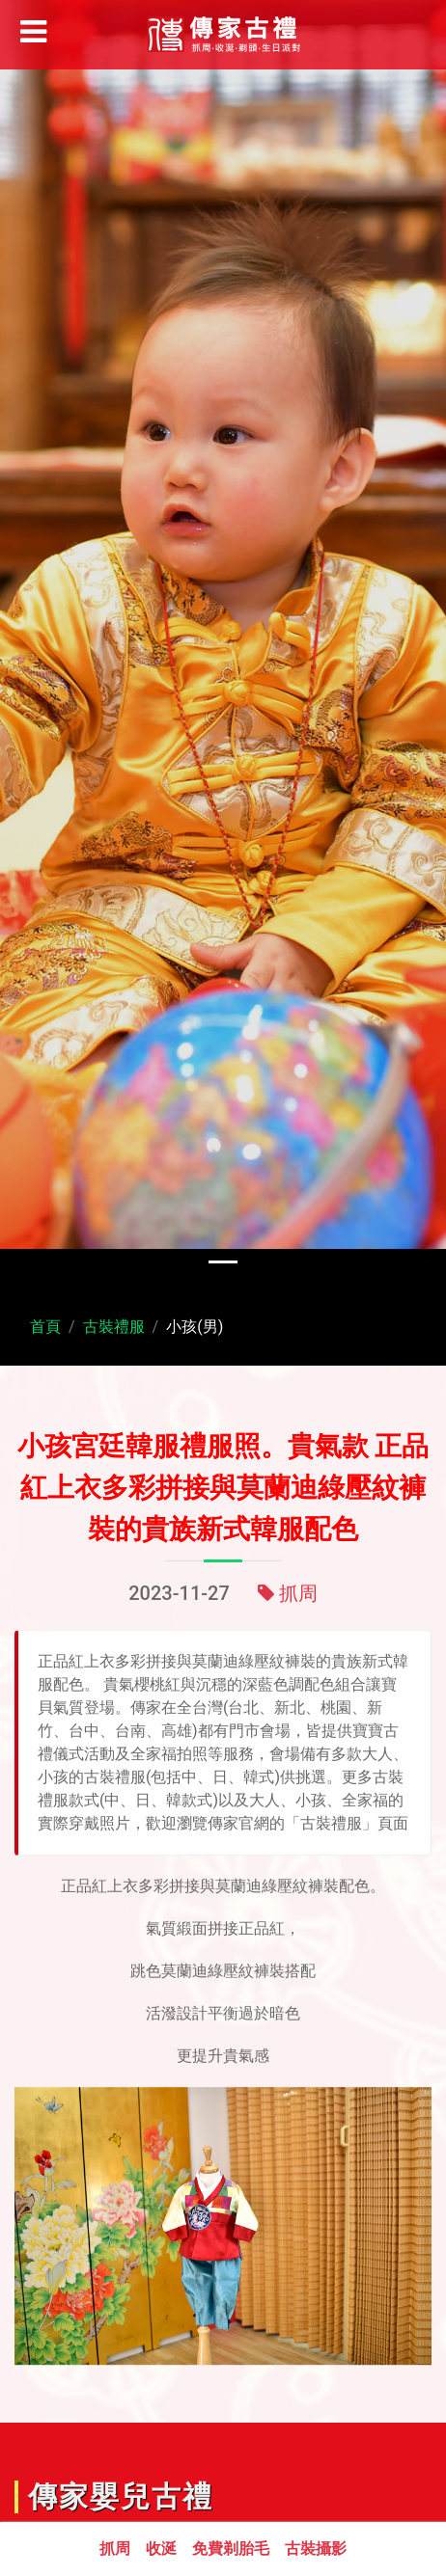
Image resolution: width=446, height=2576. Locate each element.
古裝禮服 (114, 1326)
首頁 (45, 1326)
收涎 (161, 2548)
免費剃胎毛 (230, 2548)
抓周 (298, 1601)
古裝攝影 (316, 2548)
